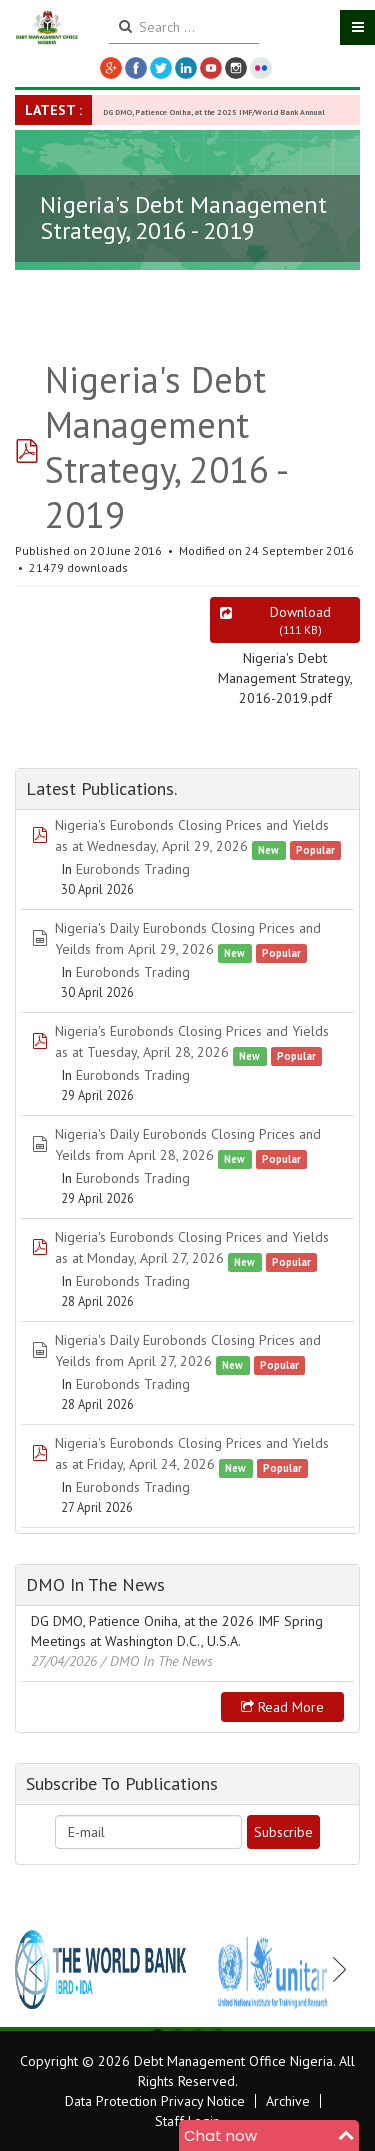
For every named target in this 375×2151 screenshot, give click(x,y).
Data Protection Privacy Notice (155, 2101)
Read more (282, 1707)
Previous (41, 1969)
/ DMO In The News (157, 1661)
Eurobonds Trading (133, 869)
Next (334, 1969)
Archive (288, 2101)
